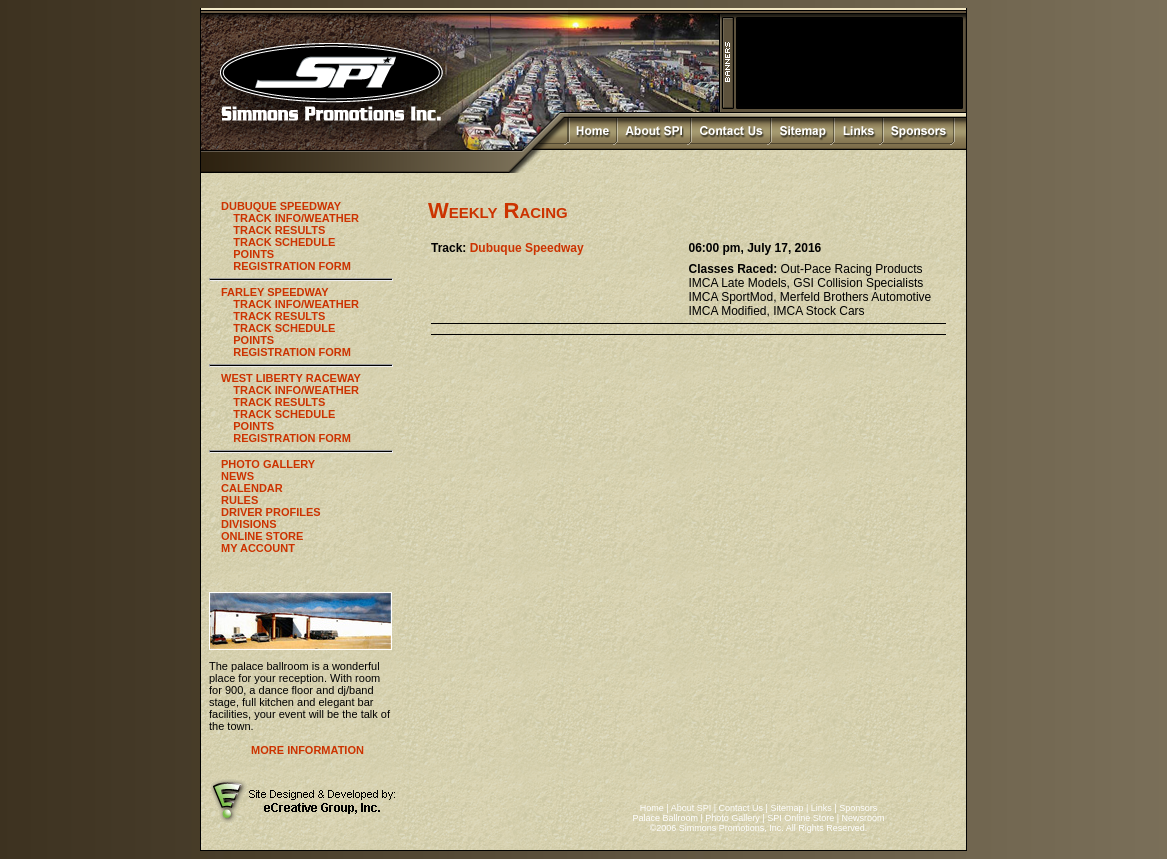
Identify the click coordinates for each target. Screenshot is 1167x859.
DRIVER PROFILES (271, 512)
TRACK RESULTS (279, 230)
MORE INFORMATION (307, 750)
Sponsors (858, 808)
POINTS (253, 254)
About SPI (691, 808)
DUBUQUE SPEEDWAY (281, 206)
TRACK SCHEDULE (284, 242)
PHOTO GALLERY (268, 464)
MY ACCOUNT (258, 548)
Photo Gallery (732, 818)
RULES (239, 500)
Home (652, 808)
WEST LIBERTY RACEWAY (291, 378)
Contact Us (741, 808)
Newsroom (863, 818)
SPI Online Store (800, 818)
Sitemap (786, 808)
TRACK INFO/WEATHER (296, 218)
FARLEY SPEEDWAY (275, 292)
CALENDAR (252, 488)
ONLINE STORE (262, 536)
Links (821, 808)
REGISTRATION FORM (292, 266)
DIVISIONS (249, 524)
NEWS (237, 476)
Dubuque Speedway (527, 248)
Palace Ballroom (665, 818)
